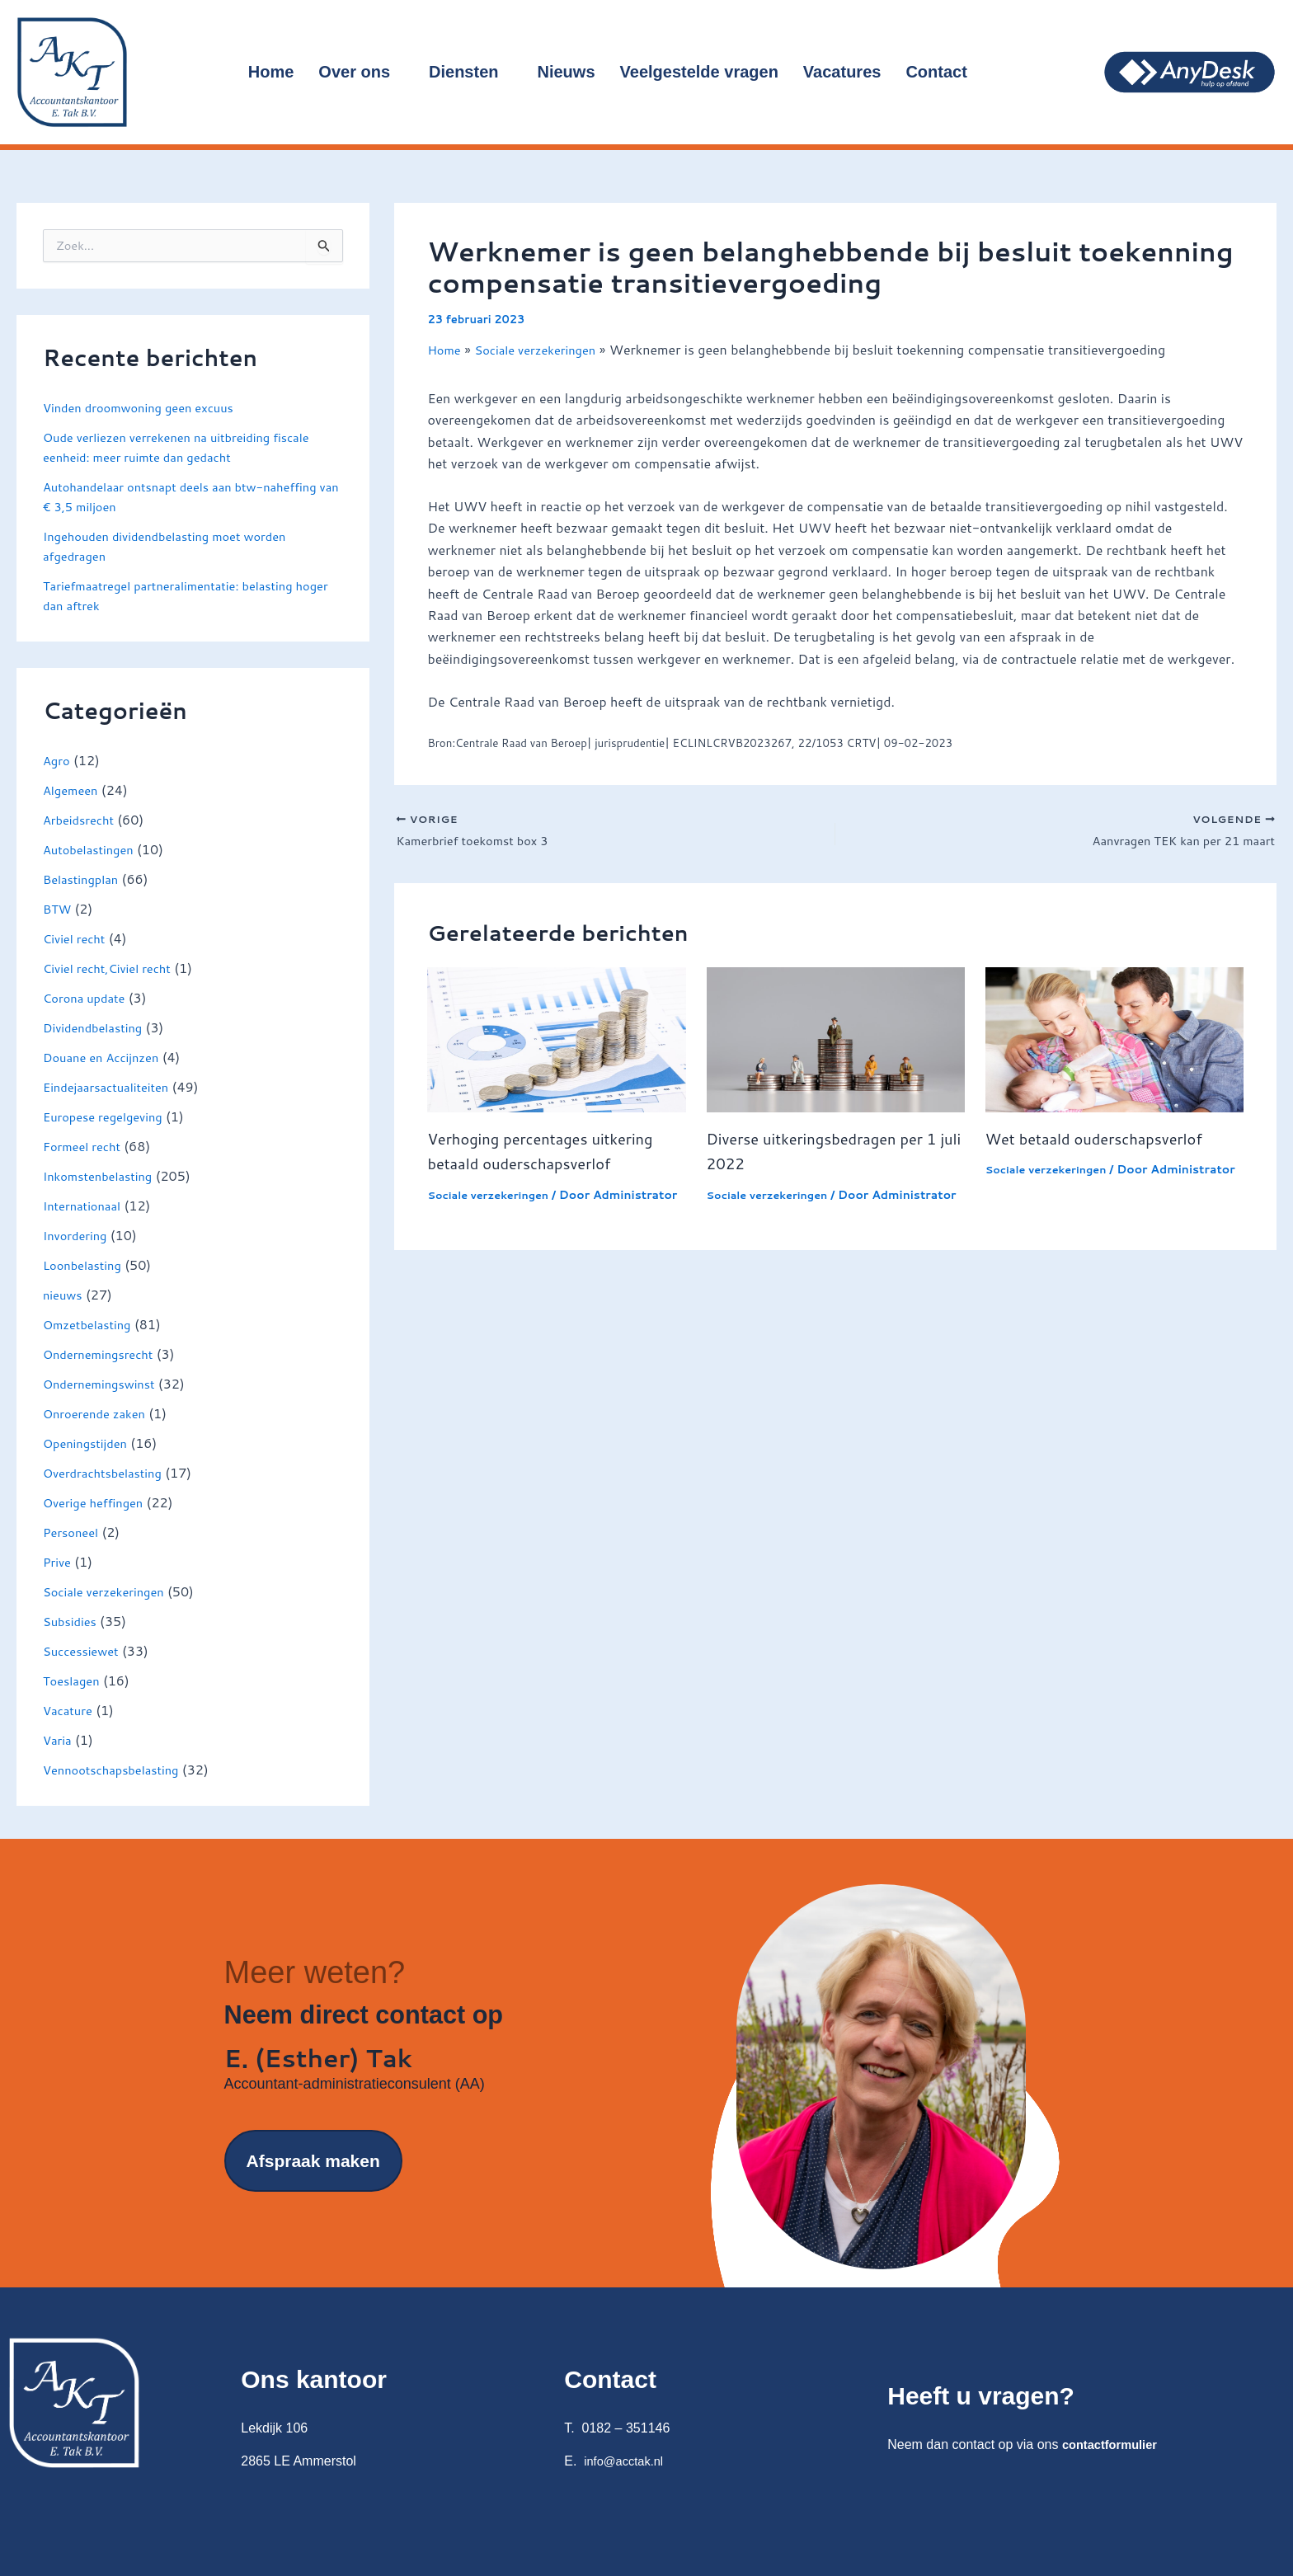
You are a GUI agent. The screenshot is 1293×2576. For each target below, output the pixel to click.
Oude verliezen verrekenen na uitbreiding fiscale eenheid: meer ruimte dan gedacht (189, 446)
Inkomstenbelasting (102, 1175)
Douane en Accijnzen (106, 1056)
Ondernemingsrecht (103, 1353)
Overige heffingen (98, 1501)
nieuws (64, 1294)
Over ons (361, 72)
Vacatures (842, 72)
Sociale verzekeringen (109, 1591)
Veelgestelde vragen (699, 72)
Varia (58, 1739)
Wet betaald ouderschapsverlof (1104, 1142)
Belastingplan (84, 878)
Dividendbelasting (97, 1027)
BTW (58, 908)
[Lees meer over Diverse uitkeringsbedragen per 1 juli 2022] (836, 1041)
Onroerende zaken (99, 1412)
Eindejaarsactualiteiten (112, 1086)
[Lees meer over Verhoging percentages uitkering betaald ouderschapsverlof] (556, 1041)
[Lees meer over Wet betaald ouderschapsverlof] (1114, 1041)
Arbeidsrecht (81, 819)
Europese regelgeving (108, 1116)
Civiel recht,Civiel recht (113, 967)
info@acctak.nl (627, 2461)
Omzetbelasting (91, 1323)
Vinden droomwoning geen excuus (147, 406)
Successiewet (84, 1650)
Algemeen (73, 789)
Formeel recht (85, 1145)
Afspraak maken (313, 2170)
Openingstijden (89, 1442)
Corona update (88, 997)
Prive (58, 1561)
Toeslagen (74, 1680)
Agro (58, 759)
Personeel (73, 1531)
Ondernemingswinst (104, 1383)
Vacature (70, 1709)
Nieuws (566, 72)
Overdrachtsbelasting (108, 1472)
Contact (942, 72)
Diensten (470, 72)
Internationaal (85, 1205)
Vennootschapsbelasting (117, 1769)
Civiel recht (77, 937)
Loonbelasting (86, 1264)
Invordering (78, 1234)
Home (271, 72)
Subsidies (72, 1620)
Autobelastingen (92, 848)
